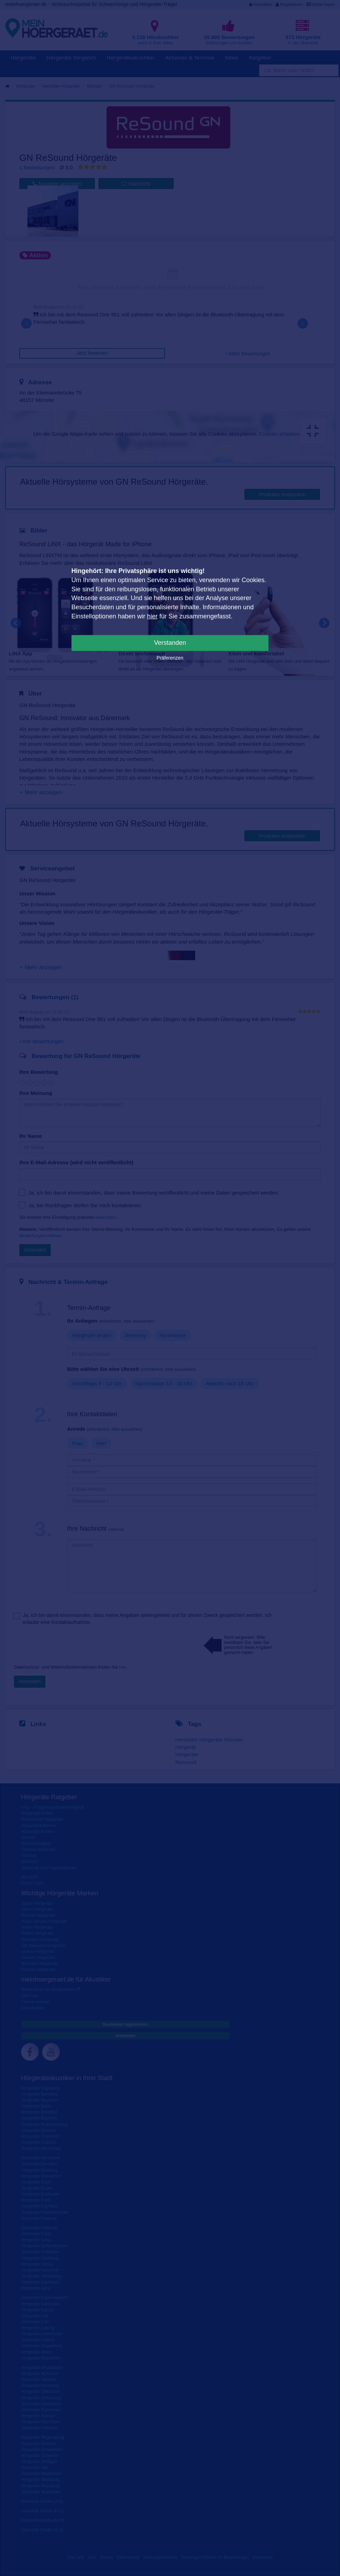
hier (152, 616)
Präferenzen (169, 658)
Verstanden (170, 642)
